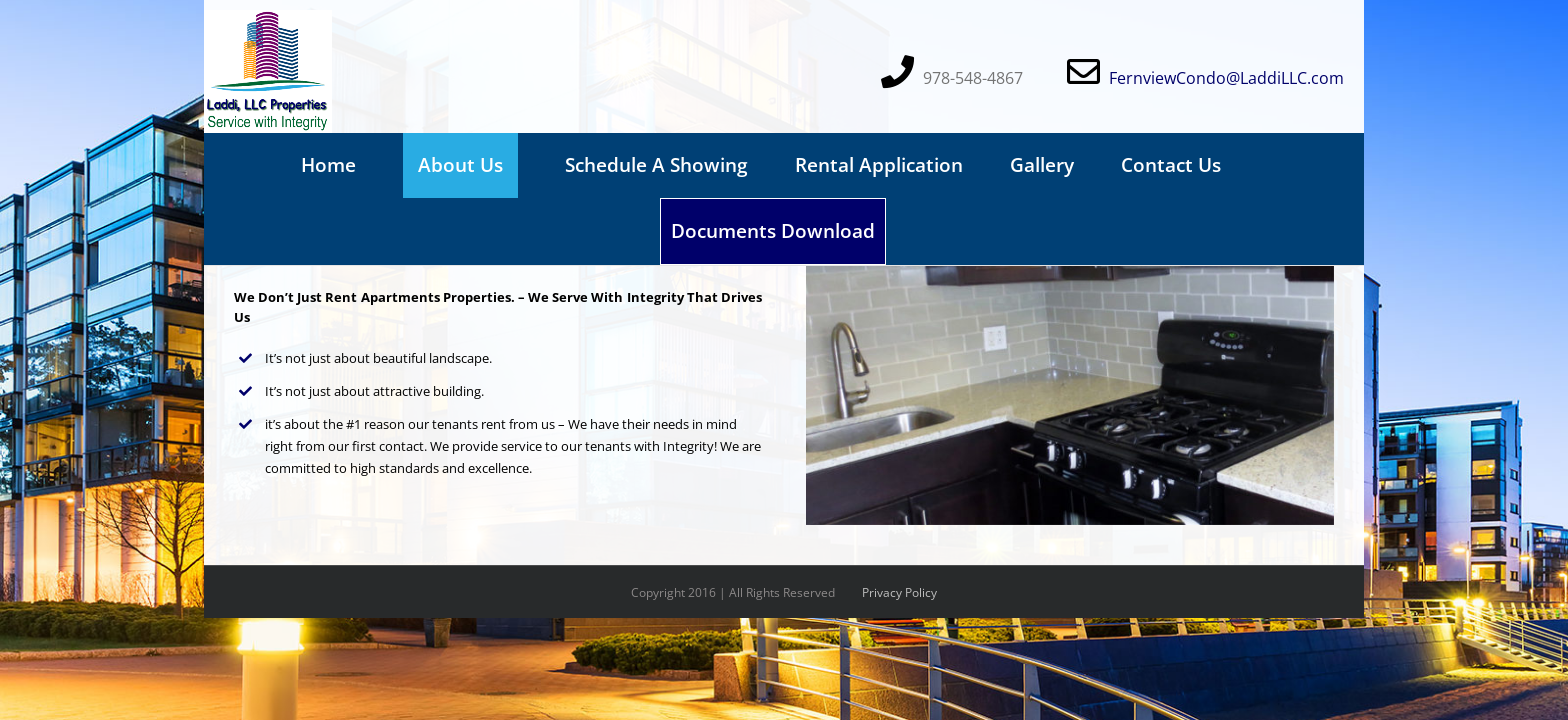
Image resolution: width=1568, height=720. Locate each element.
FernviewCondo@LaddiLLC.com (1226, 78)
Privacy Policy (899, 592)
